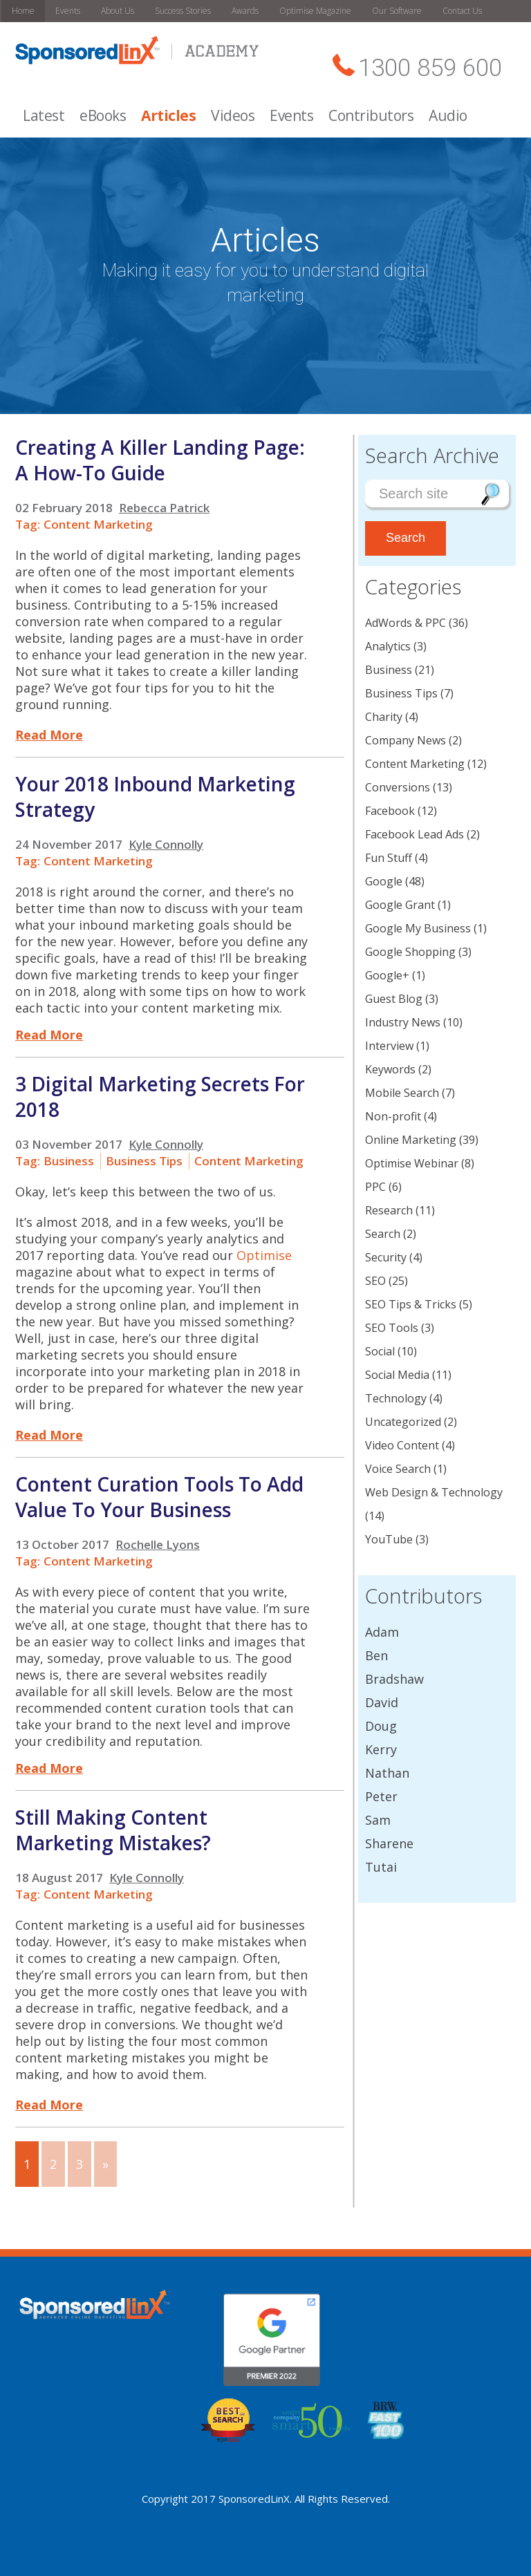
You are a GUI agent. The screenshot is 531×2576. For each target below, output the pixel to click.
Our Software (397, 11)
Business (69, 1161)
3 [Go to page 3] (79, 2164)
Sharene (389, 1843)
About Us (117, 11)
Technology (396, 1398)
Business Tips (144, 1161)
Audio (448, 115)
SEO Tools (391, 1327)
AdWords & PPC (405, 622)
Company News (405, 740)
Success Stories (183, 11)
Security (386, 1257)
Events (67, 11)
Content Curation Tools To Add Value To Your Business (159, 1497)
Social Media (397, 1374)
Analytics (388, 646)
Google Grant (400, 904)
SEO (375, 1280)
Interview (389, 1045)
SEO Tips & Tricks (410, 1304)
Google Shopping (410, 951)
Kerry (381, 1749)
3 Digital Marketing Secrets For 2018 (160, 1096)
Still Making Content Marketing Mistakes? (113, 1830)
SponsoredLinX (254, 2499)
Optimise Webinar (411, 1163)
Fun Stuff (388, 857)
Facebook (390, 810)
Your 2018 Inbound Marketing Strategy (155, 796)
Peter (381, 1796)
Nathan (387, 1773)
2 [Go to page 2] (53, 2164)
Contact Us (462, 11)
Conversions (397, 787)
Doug (381, 1726)
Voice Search (398, 1468)
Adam (382, 1632)
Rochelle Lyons (157, 1544)
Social (380, 1351)
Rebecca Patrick (164, 508)
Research (389, 1210)
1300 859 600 (430, 68)
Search (382, 1233)
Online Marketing (410, 1139)
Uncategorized (403, 1421)
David (381, 1702)
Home (23, 11)
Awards (245, 11)
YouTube (389, 1539)
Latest (43, 115)
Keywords (390, 1069)
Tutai (381, 1867)
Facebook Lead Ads (414, 834)
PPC (375, 1186)
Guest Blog (393, 998)
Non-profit (393, 1116)
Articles (168, 115)
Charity (383, 716)
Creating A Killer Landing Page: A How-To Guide (160, 460)
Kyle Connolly (166, 844)
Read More (49, 734)
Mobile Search (402, 1092)
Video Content (402, 1445)
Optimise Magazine (315, 11)
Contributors (370, 115)
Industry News (402, 1022)
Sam (378, 1820)
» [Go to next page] (105, 2164)
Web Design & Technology (434, 1492)
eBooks (103, 115)
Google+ (387, 975)
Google (383, 881)
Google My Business (418, 928)
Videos (232, 115)
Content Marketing (98, 524)
